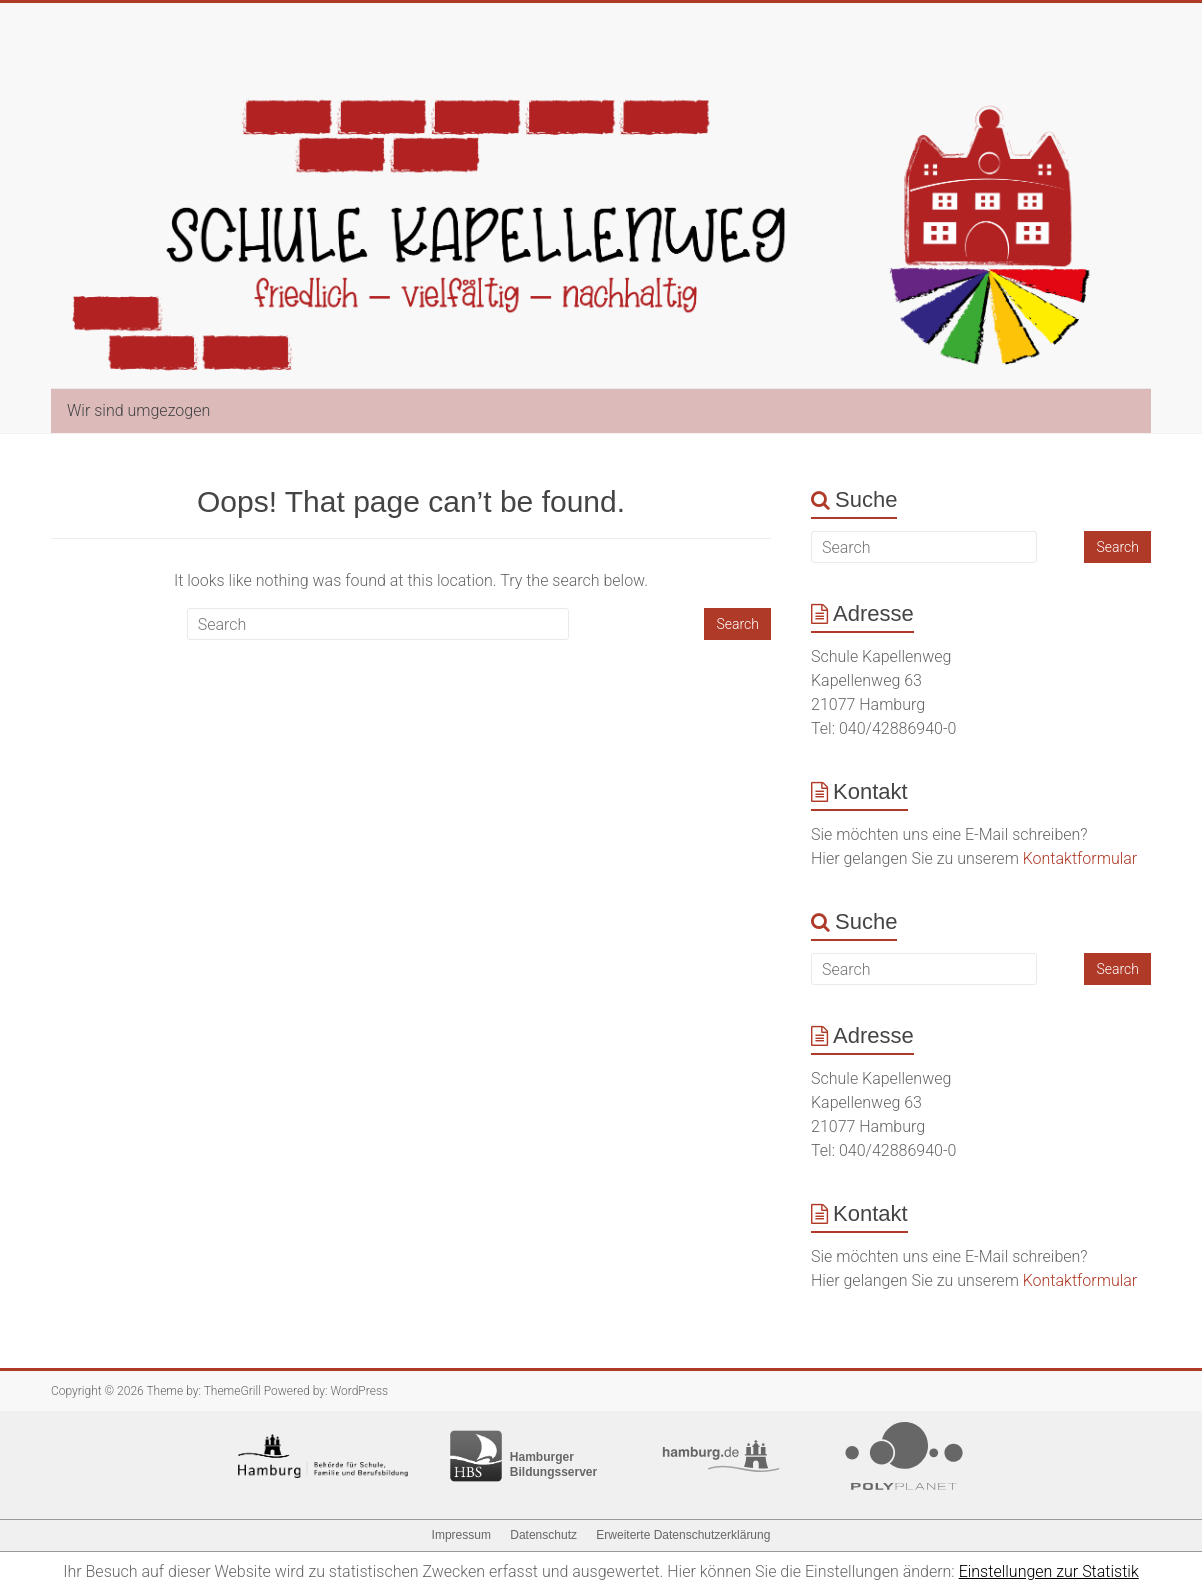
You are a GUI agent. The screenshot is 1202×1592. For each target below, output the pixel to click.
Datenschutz (543, 1535)
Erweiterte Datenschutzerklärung (683, 1535)
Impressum (461, 1535)
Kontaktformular (1080, 858)
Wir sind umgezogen (138, 410)
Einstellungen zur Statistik (1049, 1571)
